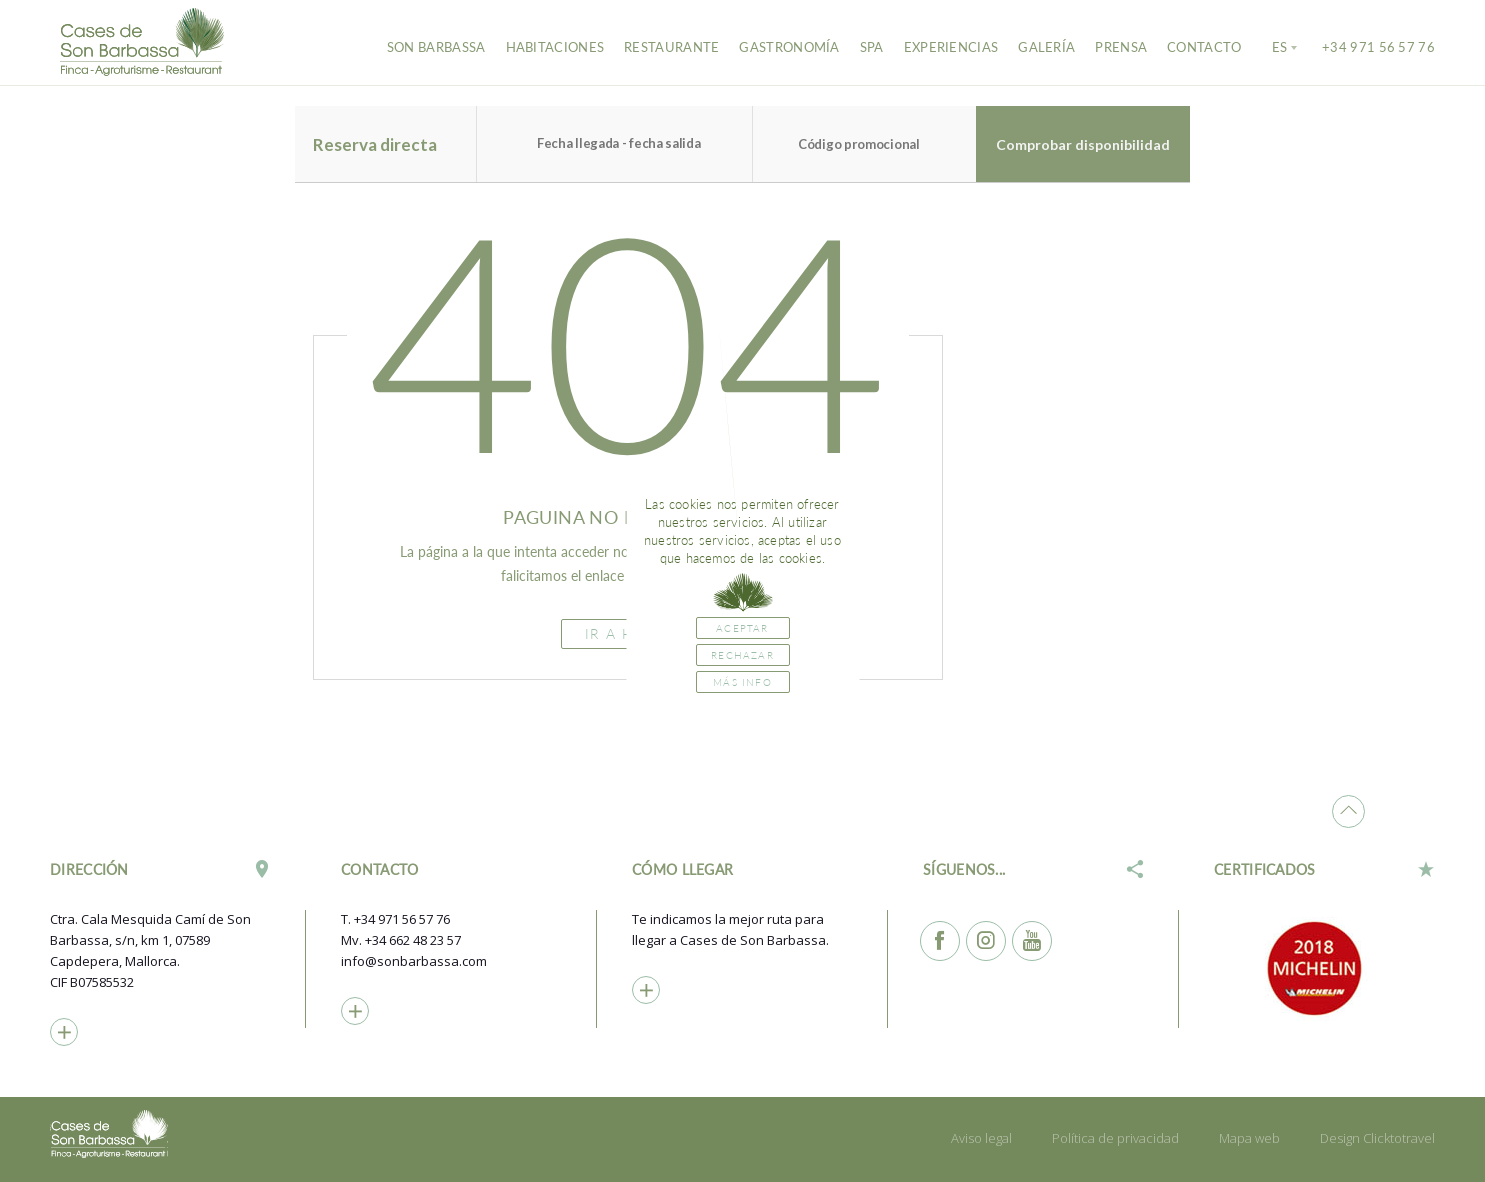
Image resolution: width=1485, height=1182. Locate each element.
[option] (1325, 968)
